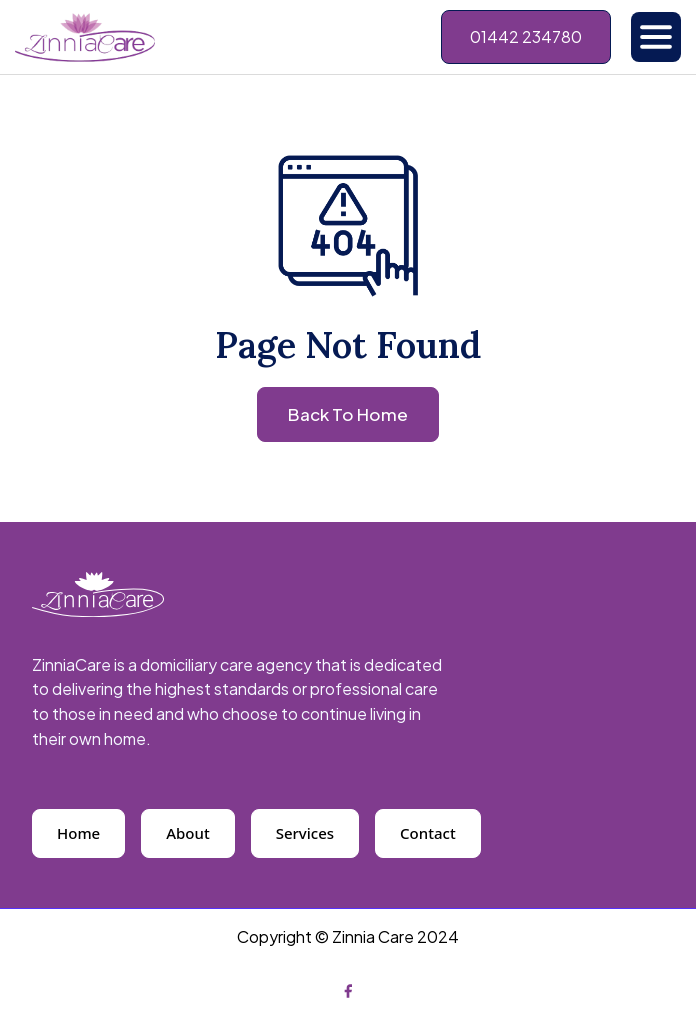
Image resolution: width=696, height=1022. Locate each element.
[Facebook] (348, 990)
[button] (656, 37)
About (187, 833)
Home (78, 833)
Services (305, 833)
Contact (428, 833)
